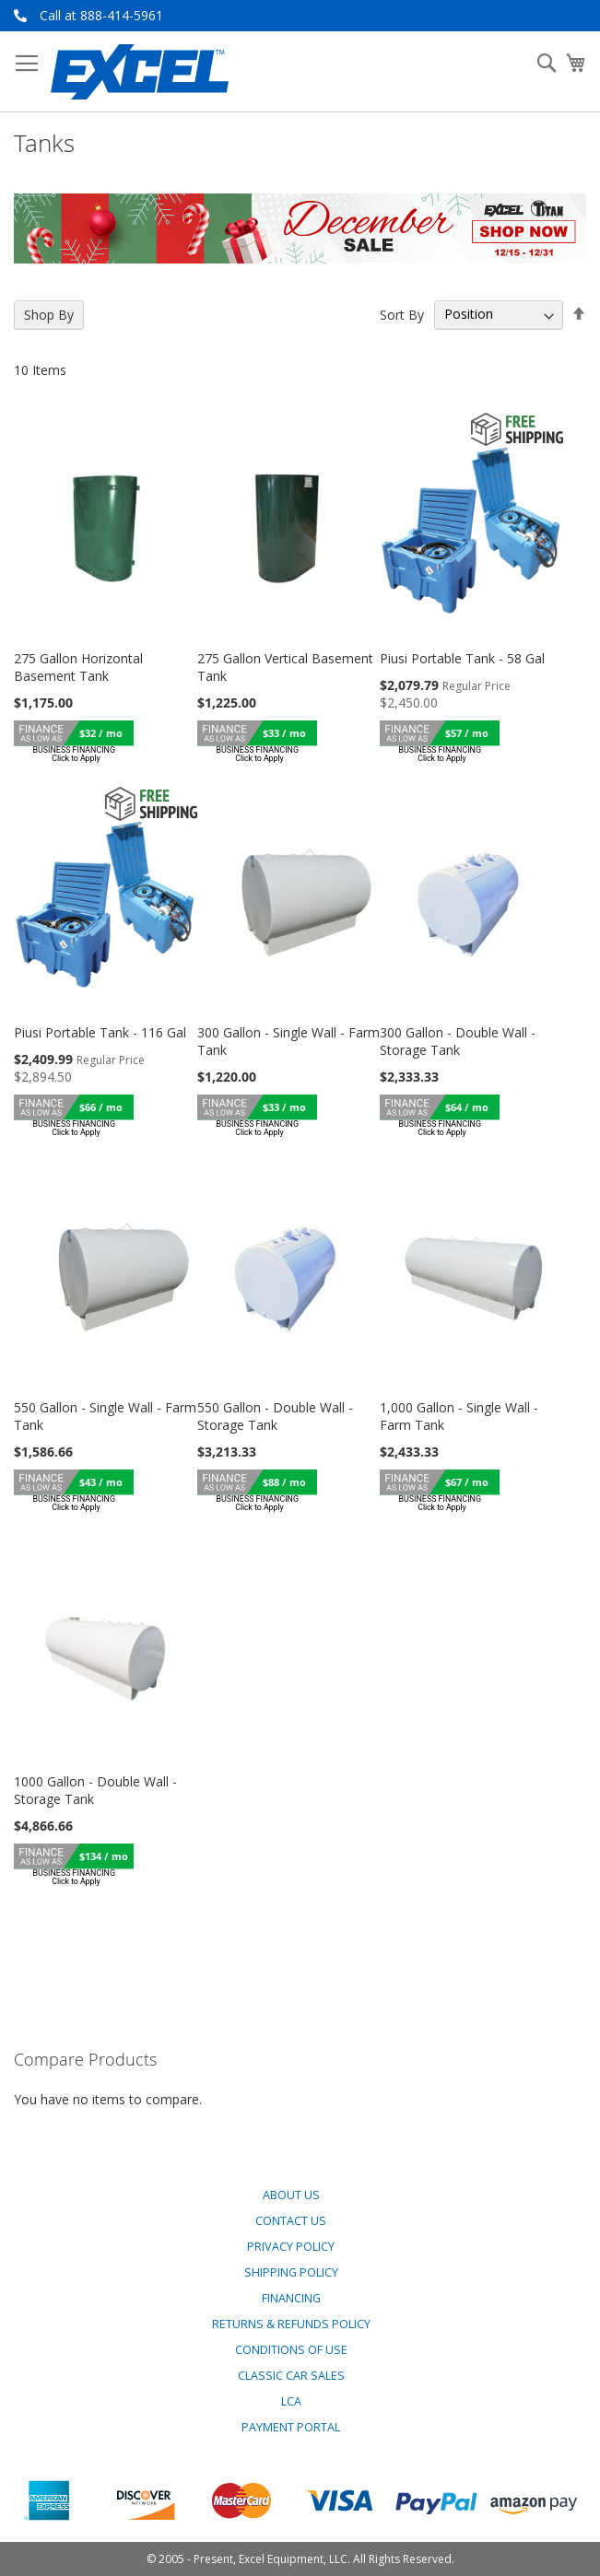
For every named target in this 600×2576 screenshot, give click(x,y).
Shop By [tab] (49, 314)
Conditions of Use (291, 2350)
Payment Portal (290, 2427)
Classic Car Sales (291, 2375)
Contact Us (290, 2221)
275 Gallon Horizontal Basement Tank (78, 667)
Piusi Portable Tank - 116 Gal (100, 1032)
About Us (291, 2195)
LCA (291, 2401)
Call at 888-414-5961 (101, 15)
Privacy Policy (291, 2246)
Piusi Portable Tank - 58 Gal (462, 658)
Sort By (402, 313)
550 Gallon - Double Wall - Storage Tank (275, 1416)
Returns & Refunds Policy (291, 2324)
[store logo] (140, 72)
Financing (291, 2298)
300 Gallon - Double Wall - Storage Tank (457, 1041)
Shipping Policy (291, 2272)
